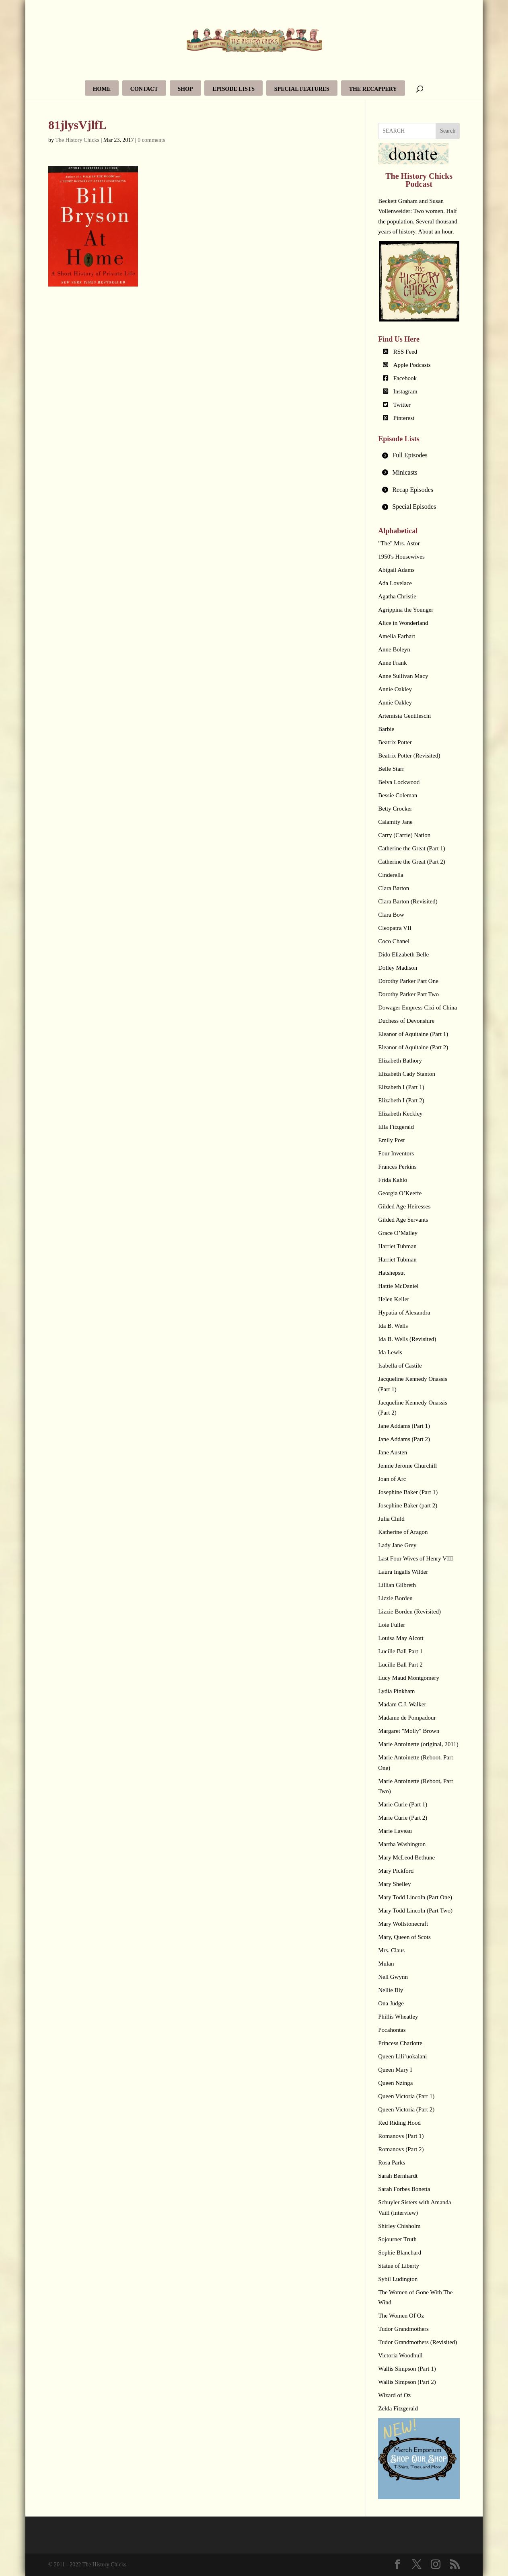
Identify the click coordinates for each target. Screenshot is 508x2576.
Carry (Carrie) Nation (404, 835)
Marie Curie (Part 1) (402, 1804)
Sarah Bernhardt (398, 2176)
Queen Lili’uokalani (402, 2056)
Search (447, 131)
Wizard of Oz (394, 2395)
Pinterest (404, 418)
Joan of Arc (392, 1479)
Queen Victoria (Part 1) (406, 2096)
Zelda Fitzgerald (398, 2408)
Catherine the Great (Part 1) (411, 848)
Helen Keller (393, 1299)
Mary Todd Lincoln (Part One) (415, 1897)
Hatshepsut (391, 1273)
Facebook (405, 378)
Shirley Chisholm (399, 2226)
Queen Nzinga (395, 2083)
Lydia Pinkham (396, 1691)
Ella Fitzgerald (396, 1127)
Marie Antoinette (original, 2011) (418, 1744)
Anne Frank (392, 662)
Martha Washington (402, 1844)
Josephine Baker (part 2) (407, 1505)
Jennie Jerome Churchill (407, 1465)
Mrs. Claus (391, 1950)
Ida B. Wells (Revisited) (407, 1339)
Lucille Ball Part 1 (400, 1651)
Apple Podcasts (412, 365)
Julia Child (391, 1518)
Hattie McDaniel (398, 1286)
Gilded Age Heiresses (404, 1206)
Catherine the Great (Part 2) (411, 861)
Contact (144, 89)
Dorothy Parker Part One (408, 981)
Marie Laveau (395, 1831)
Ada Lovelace (395, 583)
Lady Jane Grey (397, 1545)
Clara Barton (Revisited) (407, 901)
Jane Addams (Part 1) (404, 1426)
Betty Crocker (395, 808)
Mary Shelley (394, 1884)
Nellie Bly (390, 1990)
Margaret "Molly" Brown (408, 1731)
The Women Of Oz (401, 2315)
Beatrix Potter (395, 742)
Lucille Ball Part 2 (400, 1664)
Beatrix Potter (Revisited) (409, 755)
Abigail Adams (396, 570)
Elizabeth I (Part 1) (401, 1087)
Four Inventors (396, 1153)
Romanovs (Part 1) (401, 2136)
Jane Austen (392, 1452)
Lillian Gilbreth (397, 1585)
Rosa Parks (391, 2162)
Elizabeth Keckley (400, 1113)
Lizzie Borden (395, 1598)
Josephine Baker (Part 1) (408, 1492)
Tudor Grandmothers (403, 2329)
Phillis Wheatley (398, 2016)
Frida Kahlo (392, 1180)
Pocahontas (391, 2030)
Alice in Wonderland (403, 623)
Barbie (386, 729)
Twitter (402, 404)
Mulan (386, 1963)
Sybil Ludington (398, 2279)
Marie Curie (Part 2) (402, 1817)
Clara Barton (393, 888)
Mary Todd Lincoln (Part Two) (415, 1910)
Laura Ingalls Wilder (403, 1572)
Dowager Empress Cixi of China (417, 1007)
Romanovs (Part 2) (401, 2149)
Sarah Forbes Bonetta (404, 2189)
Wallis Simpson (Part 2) (407, 2382)
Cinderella (390, 875)
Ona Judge (391, 2003)
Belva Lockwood (399, 782)
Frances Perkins (397, 1166)
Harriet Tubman (397, 1246)
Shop (185, 89)
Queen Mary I (395, 2069)
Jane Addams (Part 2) (404, 1439)
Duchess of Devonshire (406, 1021)
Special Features (301, 89)
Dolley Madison (397, 967)
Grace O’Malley (398, 1233)
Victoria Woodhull (400, 2355)
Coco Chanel (393, 941)
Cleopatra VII (394, 928)
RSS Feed (405, 351)
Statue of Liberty (398, 2266)
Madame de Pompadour (407, 1717)
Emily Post (391, 1140)
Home (102, 89)
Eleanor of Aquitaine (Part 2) (413, 1047)
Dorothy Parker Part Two (408, 994)
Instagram (405, 391)
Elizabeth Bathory (400, 1060)
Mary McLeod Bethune (406, 1857)
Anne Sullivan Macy (403, 676)
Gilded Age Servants (403, 1219)
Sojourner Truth (397, 2239)
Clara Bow (391, 914)
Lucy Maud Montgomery (408, 1678)
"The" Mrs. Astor (399, 543)
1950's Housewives (401, 556)
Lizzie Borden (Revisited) (409, 1611)
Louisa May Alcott (401, 1638)
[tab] (419, 455)
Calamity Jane (395, 822)
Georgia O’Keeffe (400, 1193)
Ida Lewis (390, 1352)
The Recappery (373, 89)
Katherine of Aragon (403, 1532)
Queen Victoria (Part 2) (406, 2109)
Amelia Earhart (396, 636)
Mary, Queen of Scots (404, 1937)
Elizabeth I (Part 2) (401, 1100)
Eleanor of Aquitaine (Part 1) (413, 1034)
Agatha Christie (397, 596)
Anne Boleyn (394, 649)
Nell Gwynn (393, 1977)
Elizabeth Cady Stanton (406, 1074)
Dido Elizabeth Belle (403, 954)
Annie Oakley (395, 689)
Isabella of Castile (400, 1365)
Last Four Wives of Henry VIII (415, 1558)
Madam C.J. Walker (402, 1704)
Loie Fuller (391, 1625)
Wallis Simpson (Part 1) (407, 2368)
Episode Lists (233, 89)
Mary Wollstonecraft (403, 1924)
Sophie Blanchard (399, 2252)
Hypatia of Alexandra (404, 1312)
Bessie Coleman (397, 795)
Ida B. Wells (393, 1326)
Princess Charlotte (400, 2043)
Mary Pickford (395, 1870)
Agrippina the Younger (405, 609)
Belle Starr (391, 769)
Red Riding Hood (399, 2122)
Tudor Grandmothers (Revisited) (417, 2342)
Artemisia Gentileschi (404, 716)
